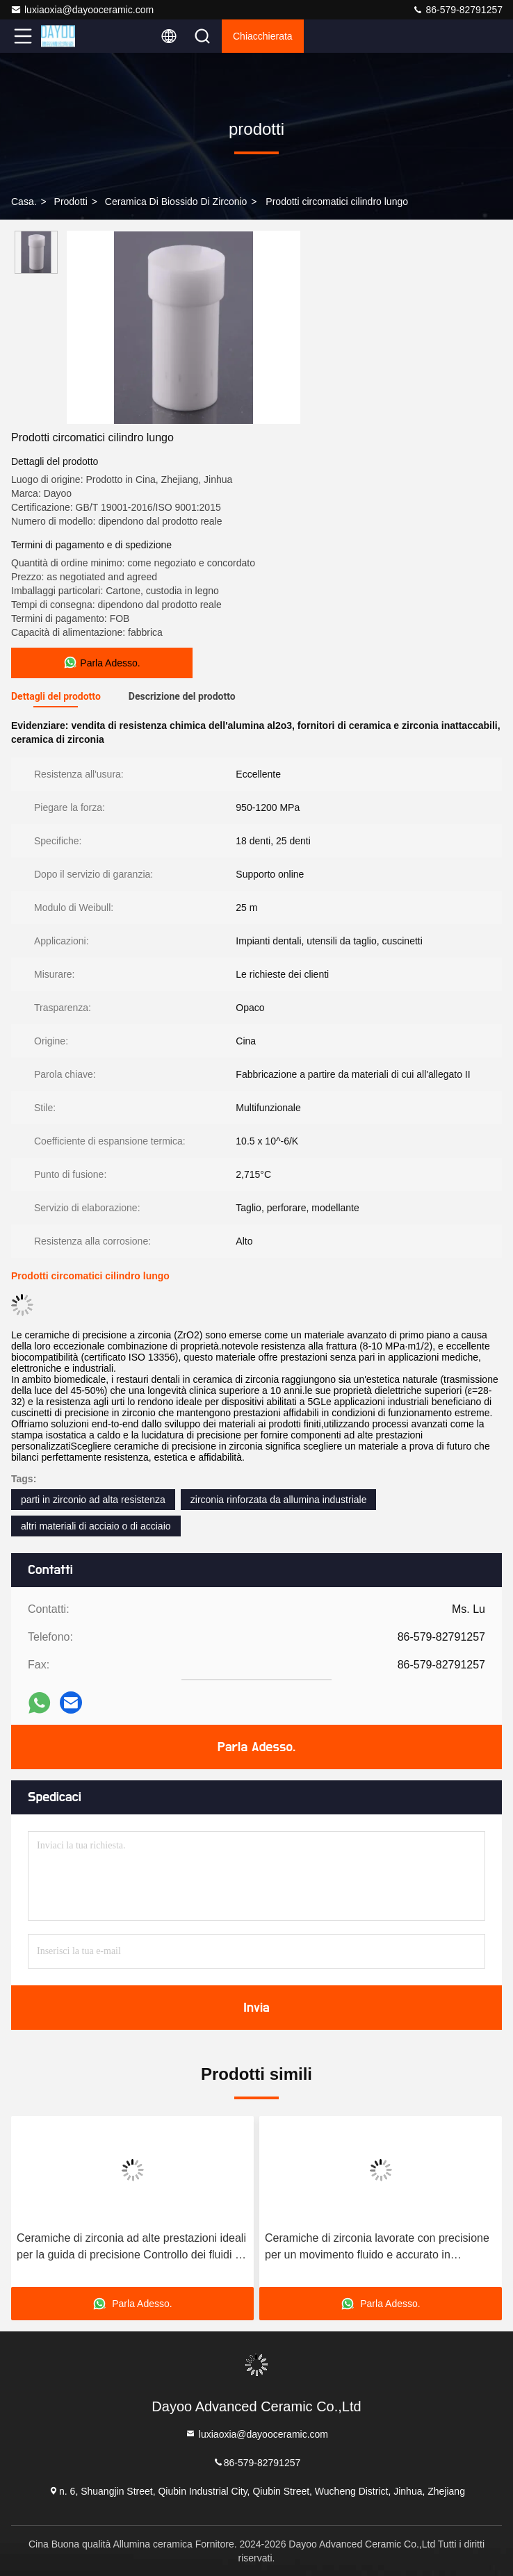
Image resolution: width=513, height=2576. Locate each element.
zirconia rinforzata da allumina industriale (278, 1499)
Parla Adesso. (256, 1747)
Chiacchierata (263, 36)
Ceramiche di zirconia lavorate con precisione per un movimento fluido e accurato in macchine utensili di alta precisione (377, 2247)
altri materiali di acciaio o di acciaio (96, 1526)
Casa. (24, 201)
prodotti (71, 201)
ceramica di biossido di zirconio (176, 201)
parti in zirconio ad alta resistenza (93, 1499)
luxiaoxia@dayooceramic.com (82, 9)
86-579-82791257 (457, 9)
